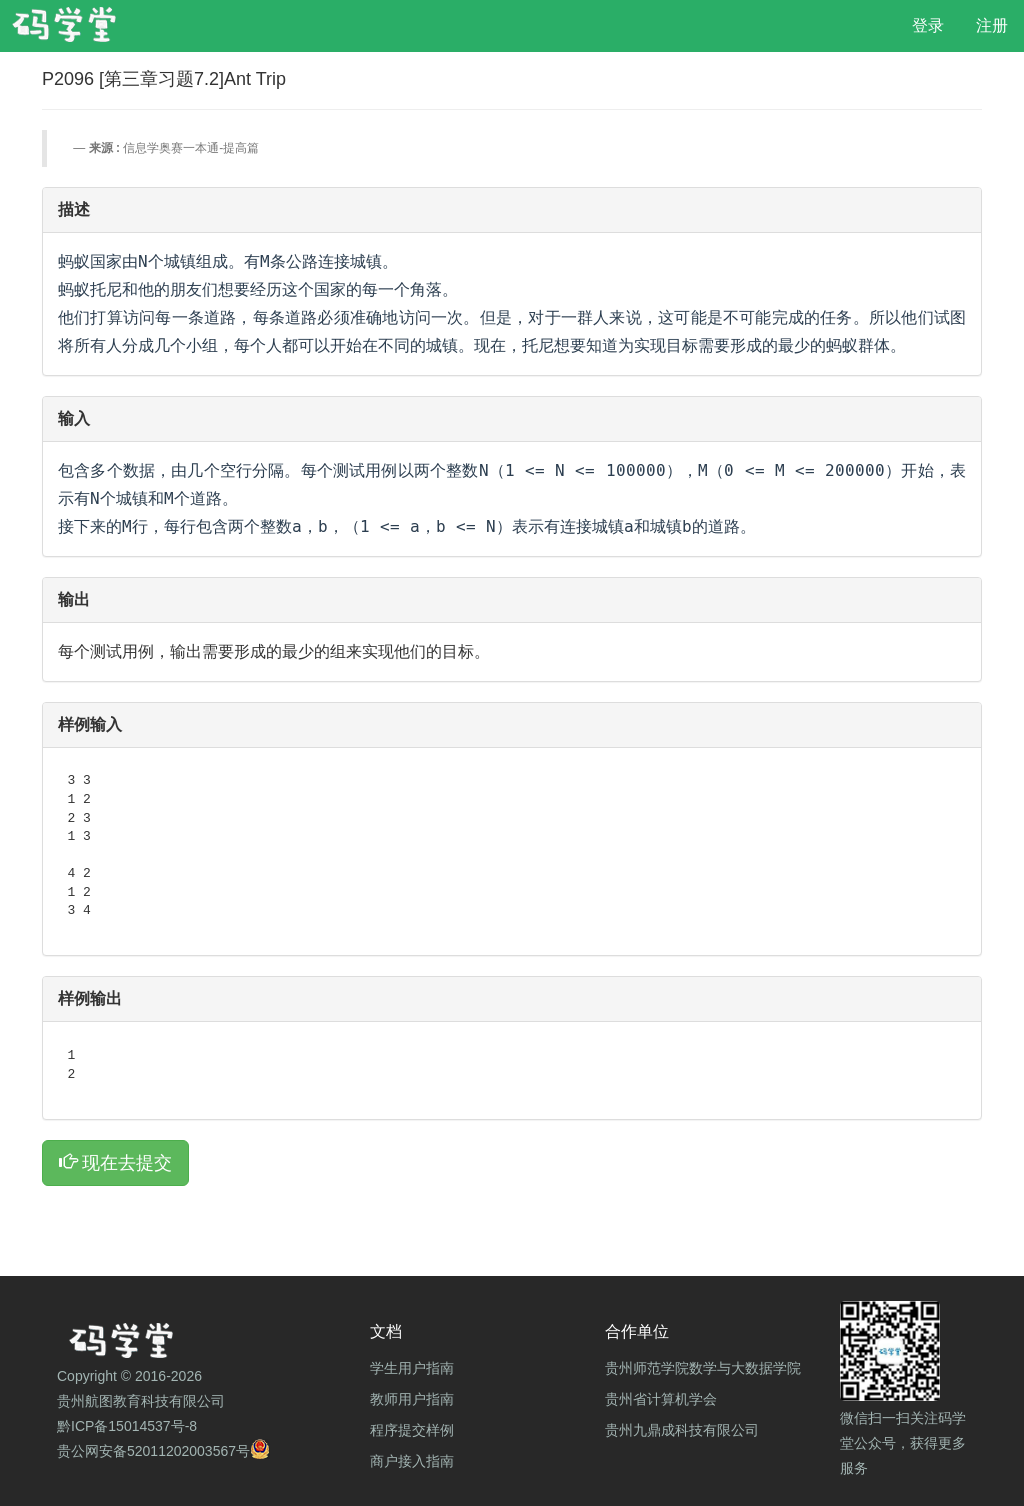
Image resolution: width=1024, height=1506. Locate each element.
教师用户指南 (412, 1399)
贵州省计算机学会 (661, 1399)
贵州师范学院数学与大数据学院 (703, 1368)
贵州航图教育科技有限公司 (141, 1401)
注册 (992, 25)
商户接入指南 (412, 1461)
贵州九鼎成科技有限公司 (682, 1430)
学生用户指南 (412, 1368)
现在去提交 (115, 1162)
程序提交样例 (412, 1430)
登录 (928, 25)
